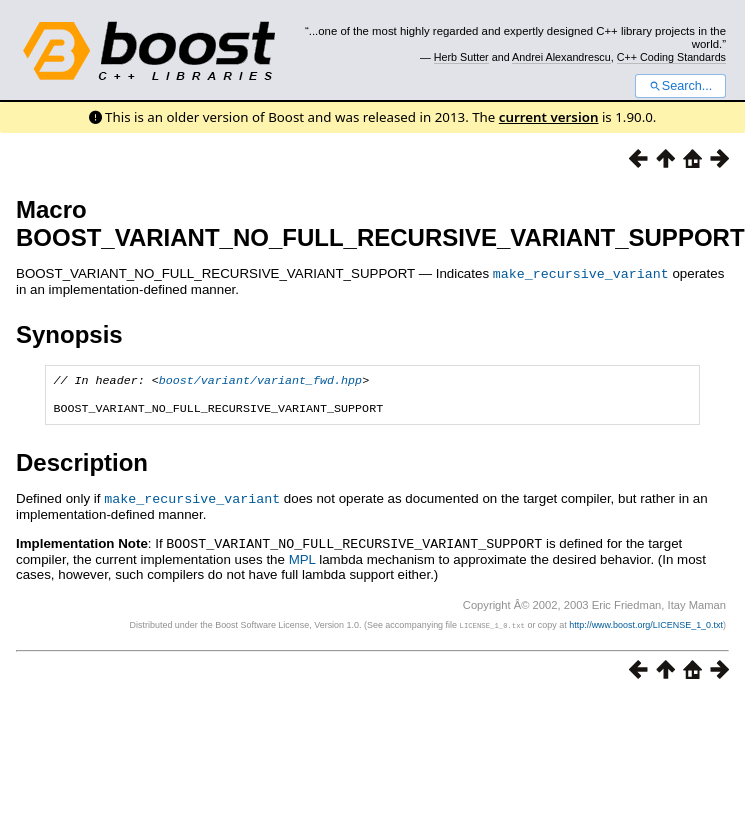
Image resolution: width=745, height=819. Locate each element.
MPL (302, 562)
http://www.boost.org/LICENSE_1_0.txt (646, 628)
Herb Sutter (461, 57)
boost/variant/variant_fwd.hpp (260, 381)
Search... (680, 86)
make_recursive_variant (581, 273)
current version (549, 117)
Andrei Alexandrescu (561, 57)
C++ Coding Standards (671, 57)
